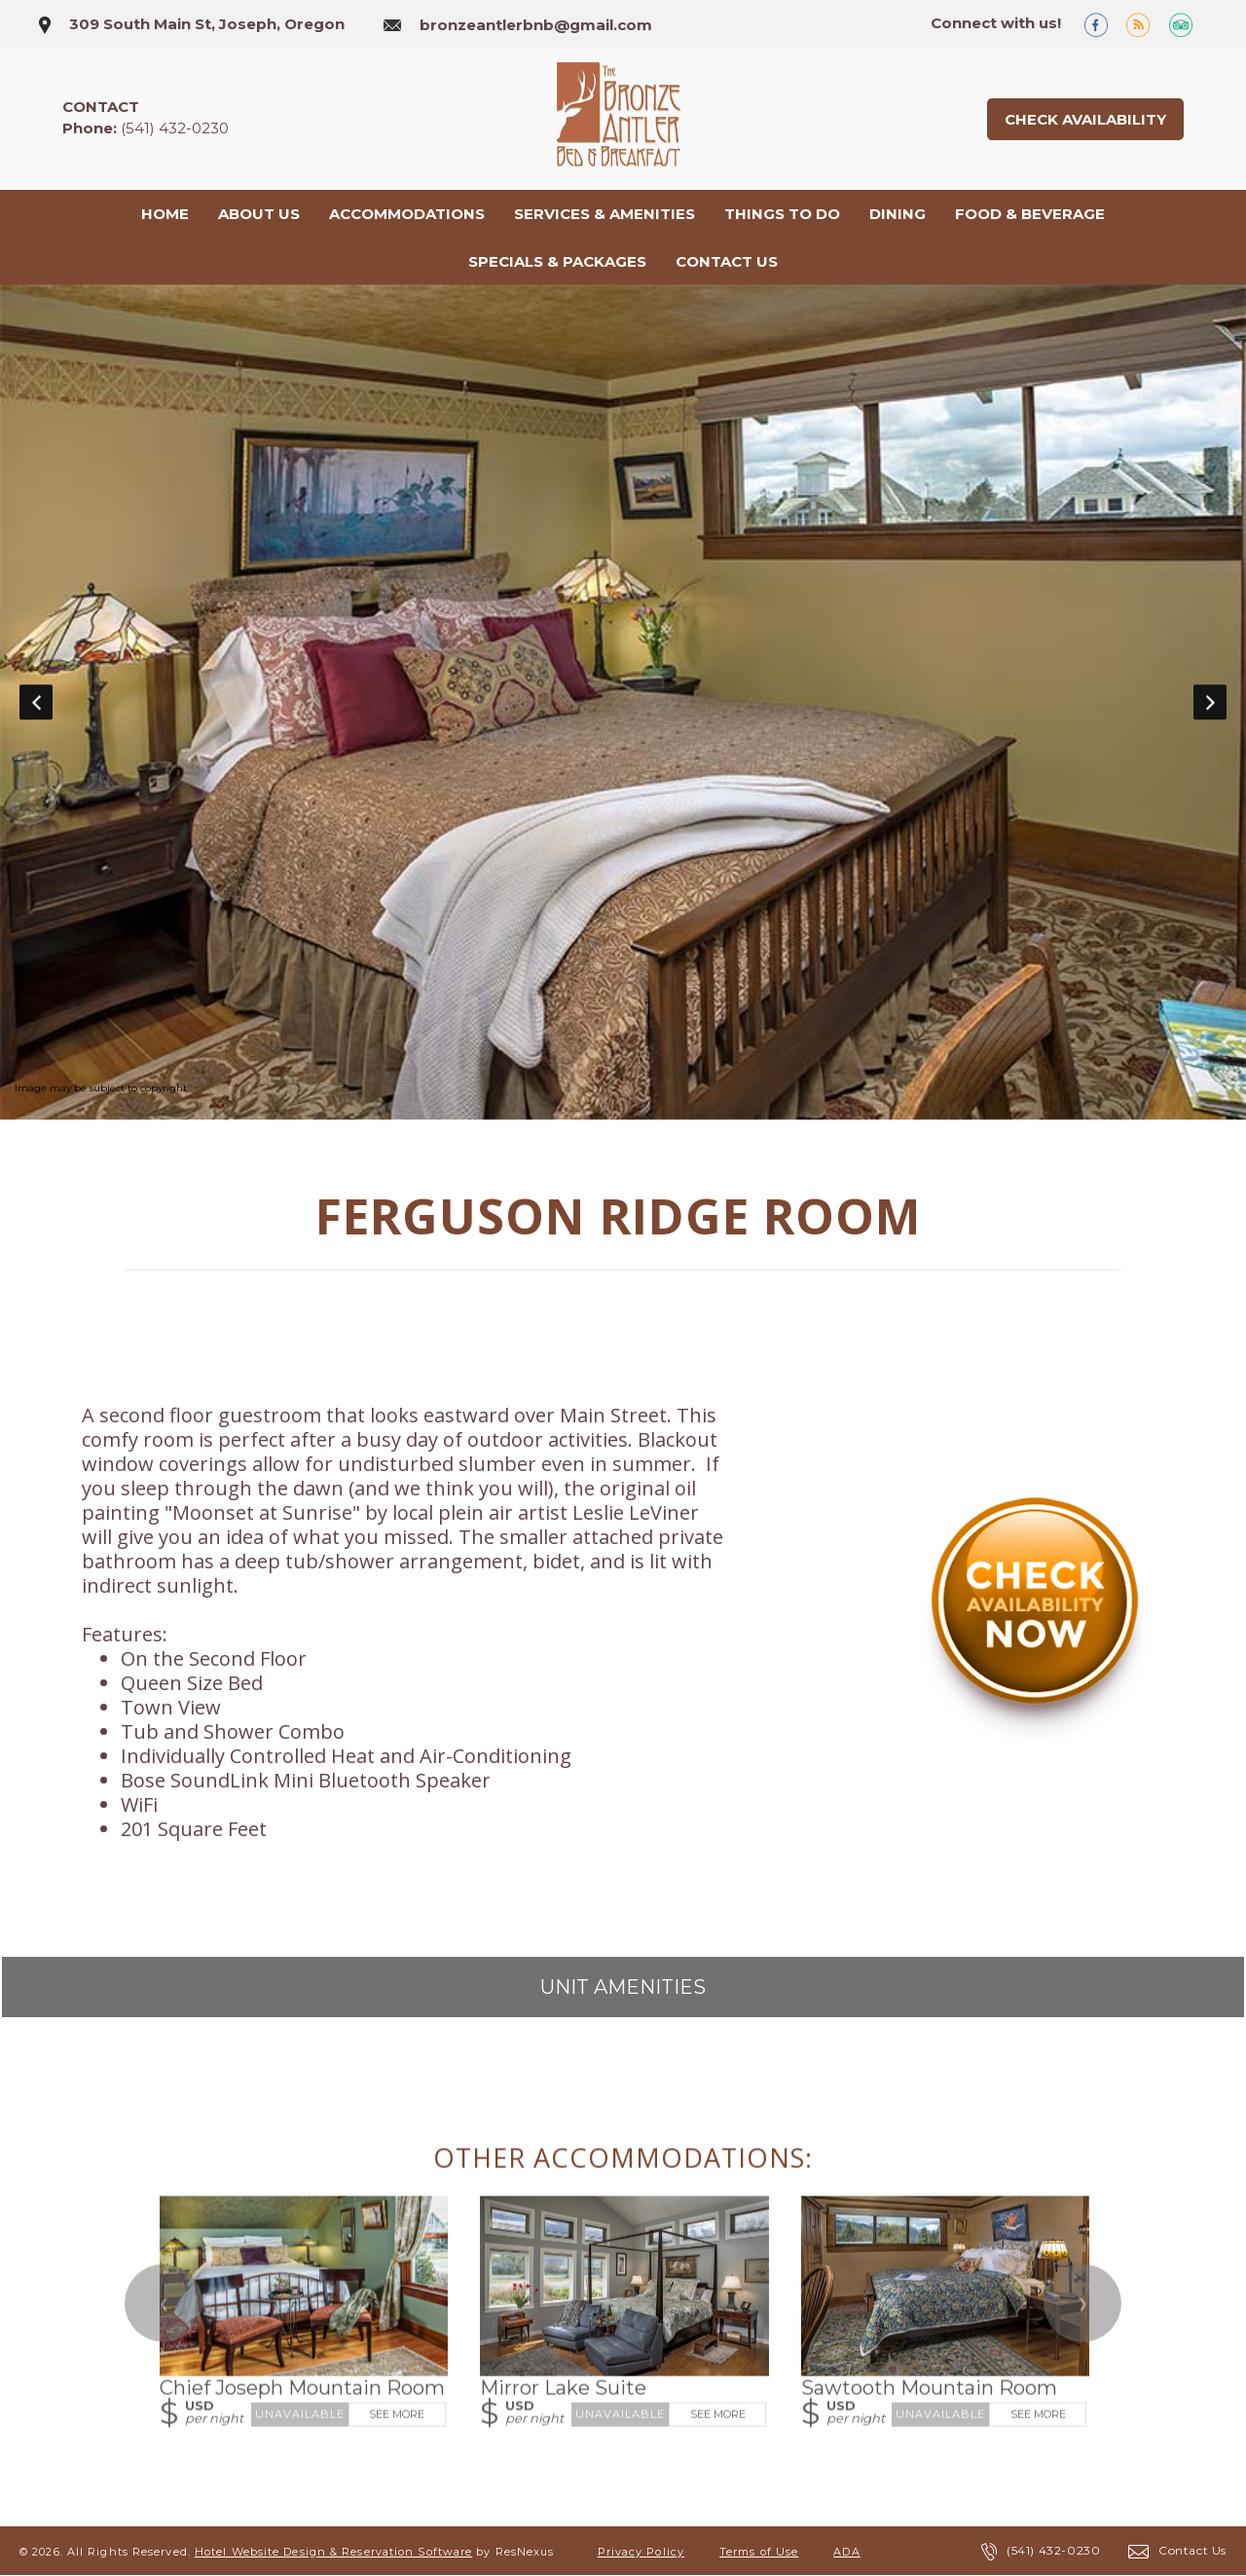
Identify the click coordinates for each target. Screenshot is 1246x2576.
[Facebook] (1103, 24)
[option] (623, 703)
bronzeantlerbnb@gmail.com (536, 25)
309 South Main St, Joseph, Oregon (207, 24)
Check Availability (1085, 119)
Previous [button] (36, 701)
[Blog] (1145, 24)
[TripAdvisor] (1188, 24)
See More (396, 2414)
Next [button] (1210, 701)
